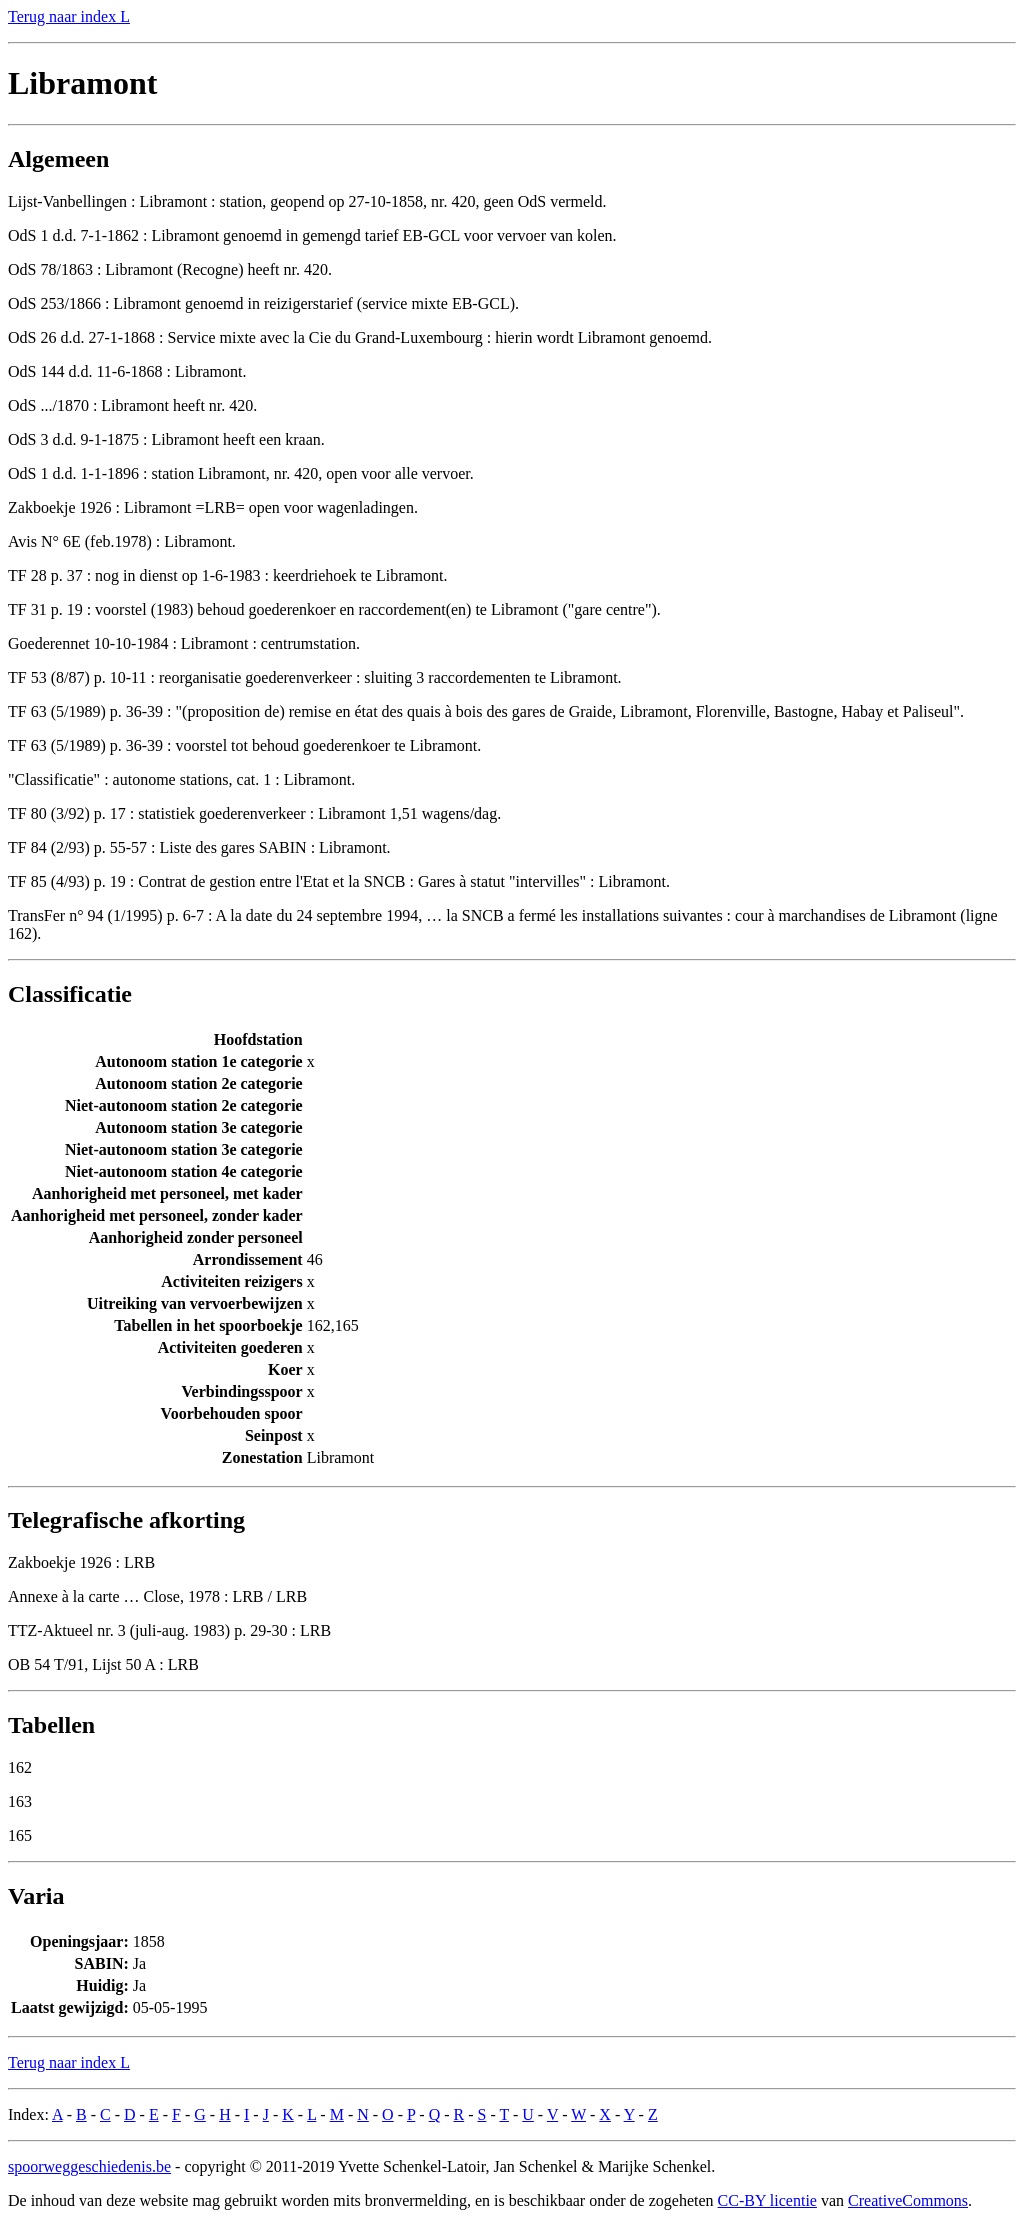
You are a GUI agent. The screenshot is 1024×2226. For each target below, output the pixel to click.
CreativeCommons (908, 2200)
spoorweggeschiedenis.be (89, 2166)
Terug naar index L (69, 16)
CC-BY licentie (767, 2200)
